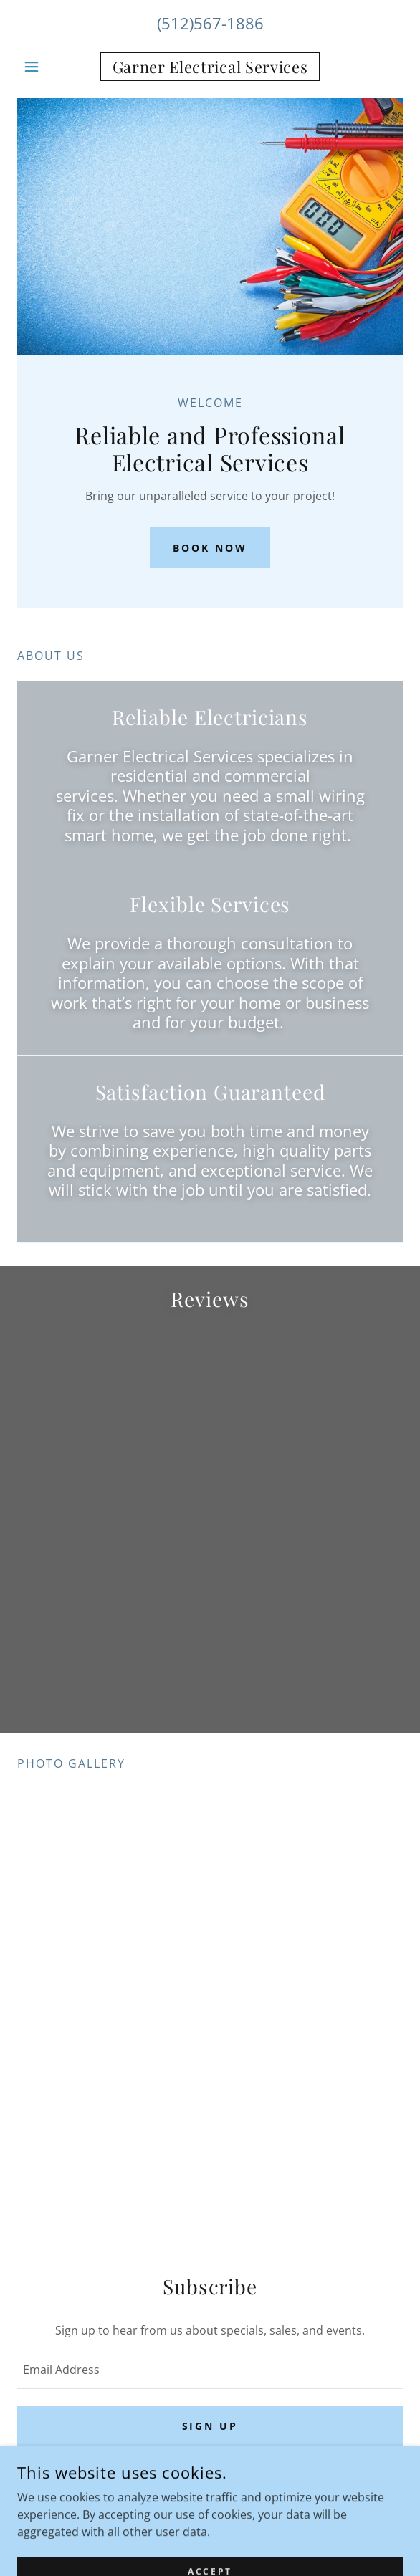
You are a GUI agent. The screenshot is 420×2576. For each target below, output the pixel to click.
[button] (46, 66)
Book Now (210, 548)
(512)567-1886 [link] (210, 23)
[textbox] (210, 2369)
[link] (210, 66)
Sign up (210, 2426)
